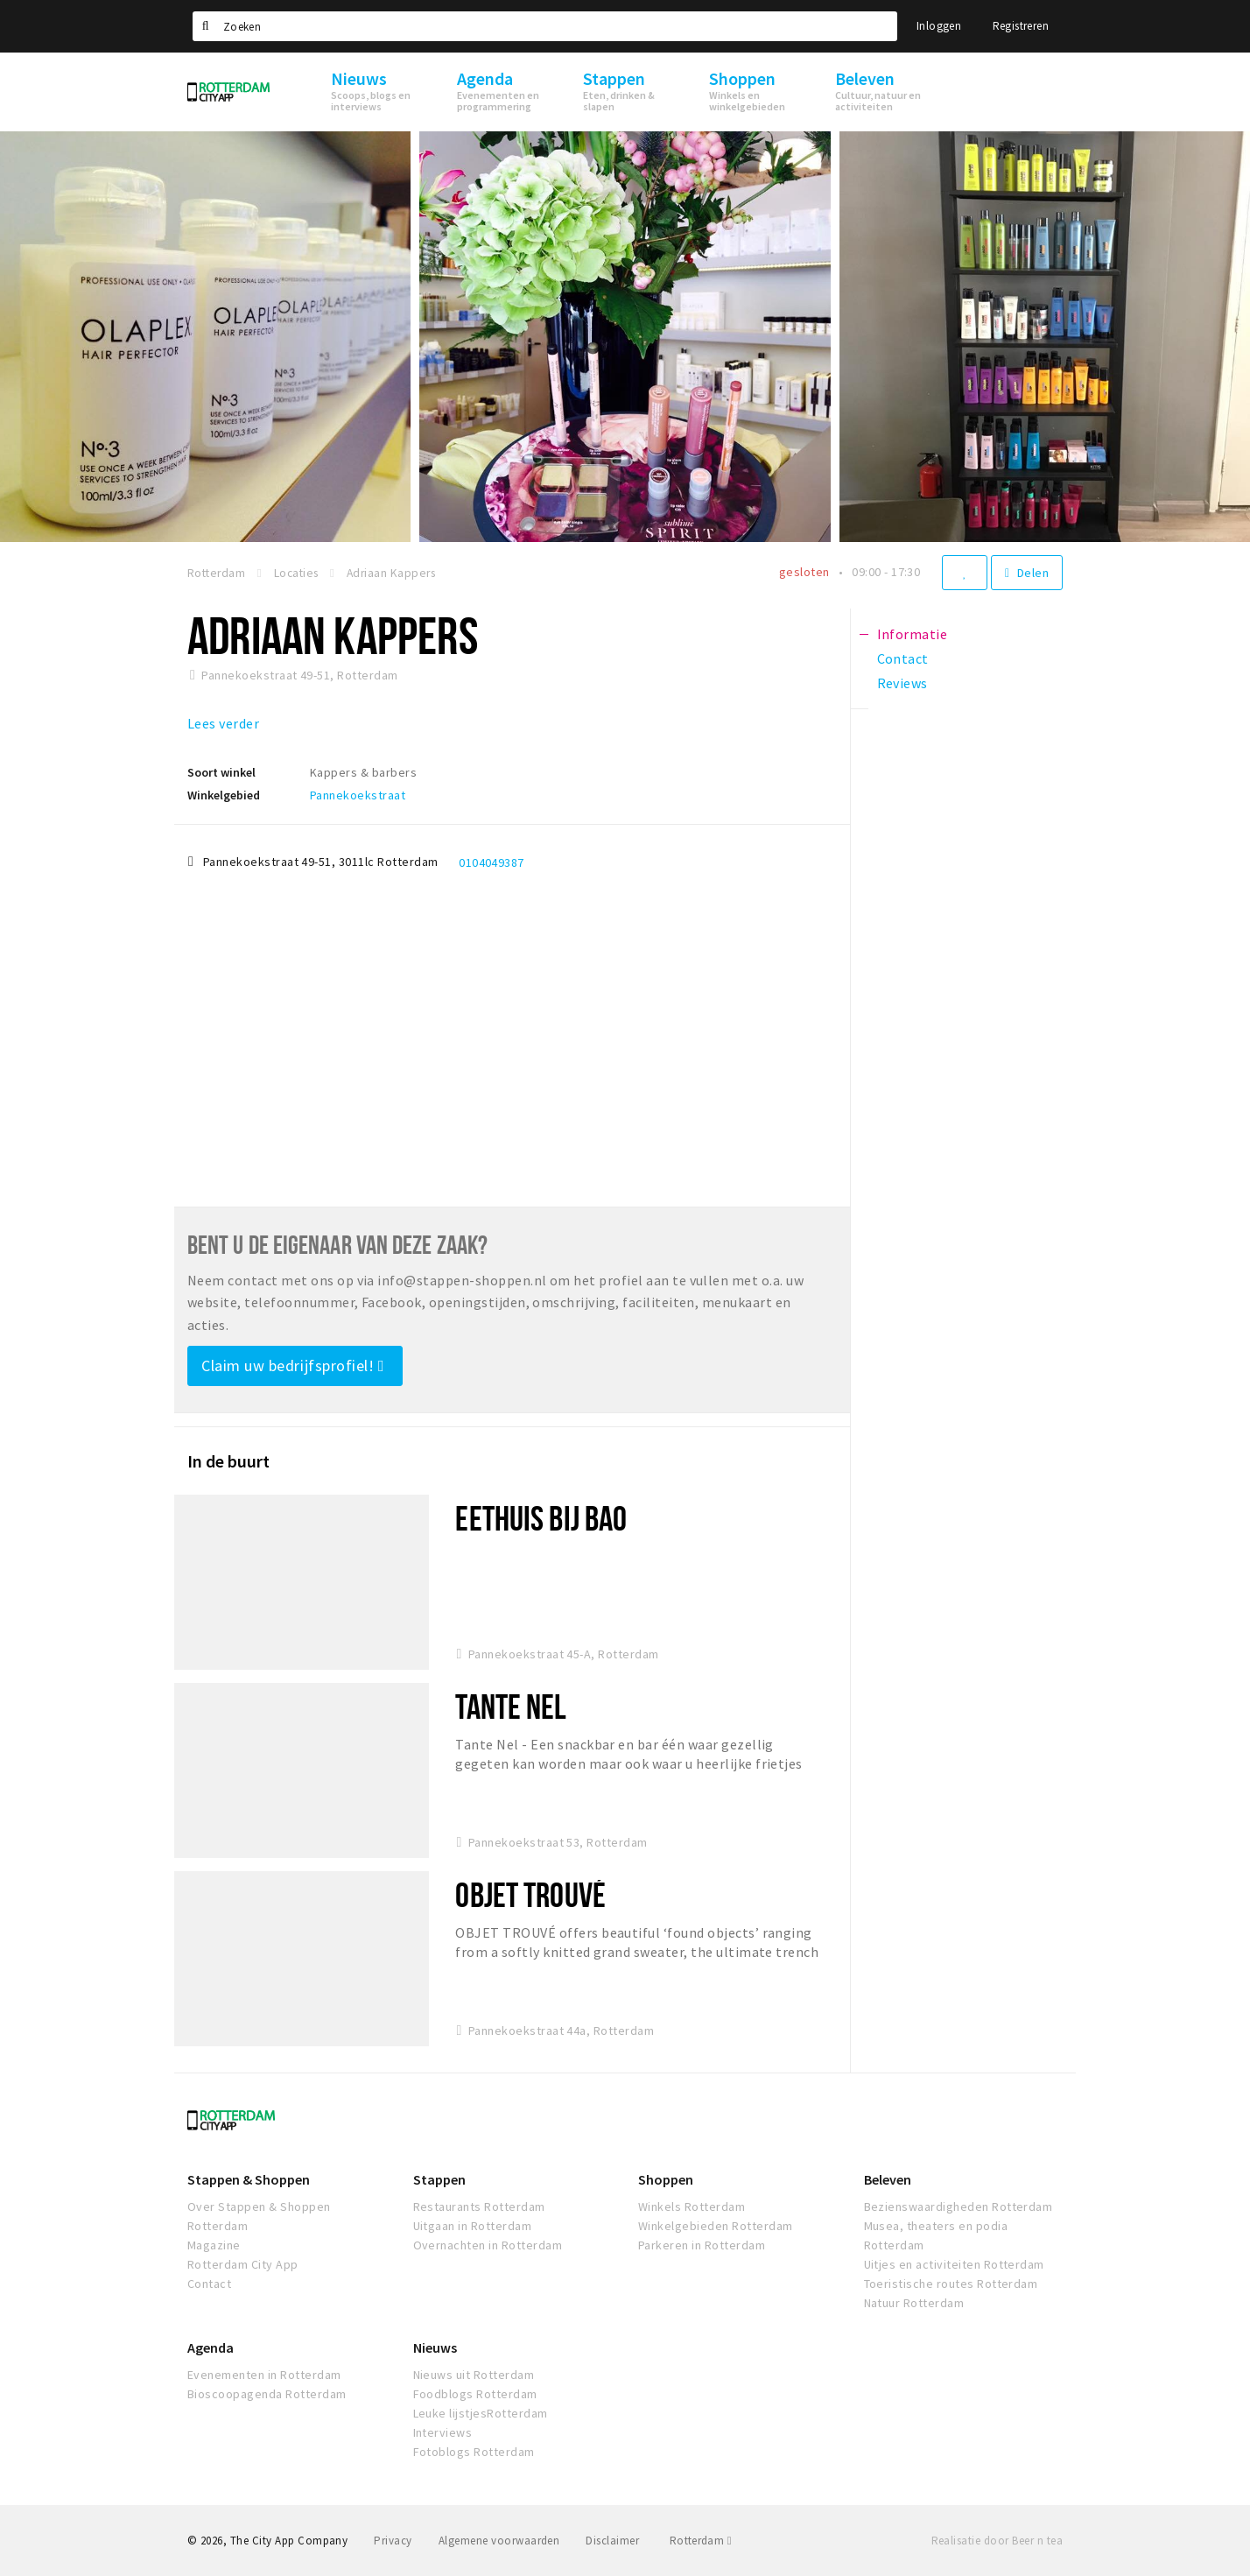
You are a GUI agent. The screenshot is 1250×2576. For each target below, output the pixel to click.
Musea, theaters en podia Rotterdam (936, 2235)
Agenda (210, 2347)
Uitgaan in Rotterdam (472, 2226)
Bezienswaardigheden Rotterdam (958, 2206)
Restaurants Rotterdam (479, 2206)
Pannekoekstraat (357, 795)
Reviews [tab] (902, 683)
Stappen (439, 2179)
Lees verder (223, 723)
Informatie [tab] (912, 634)
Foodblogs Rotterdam (475, 2394)
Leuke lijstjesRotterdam (480, 2413)
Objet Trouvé (530, 1894)
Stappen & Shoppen (248, 2179)
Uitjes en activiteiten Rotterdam (954, 2264)
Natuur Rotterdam (914, 2303)
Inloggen (938, 25)
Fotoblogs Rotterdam (474, 2452)
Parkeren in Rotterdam (701, 2245)
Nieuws (435, 2347)
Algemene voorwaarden (499, 2540)
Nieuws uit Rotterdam (474, 2374)
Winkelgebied (223, 795)
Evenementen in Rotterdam (264, 2374)
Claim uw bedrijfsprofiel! (292, 1365)
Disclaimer (612, 2540)
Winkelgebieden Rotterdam (715, 2226)
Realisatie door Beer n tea (997, 2540)
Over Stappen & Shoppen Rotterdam (259, 2216)
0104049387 (491, 862)
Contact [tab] (903, 658)
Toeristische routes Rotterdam (951, 2283)
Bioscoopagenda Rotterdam (267, 2394)
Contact (209, 2283)
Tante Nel (510, 1706)
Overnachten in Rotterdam (488, 2245)
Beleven (887, 2179)
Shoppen (665, 2179)
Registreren (1021, 25)
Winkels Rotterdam (691, 2206)
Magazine (214, 2245)
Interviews (443, 2432)
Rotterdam (701, 2540)
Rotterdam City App (242, 2264)
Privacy (392, 2540)
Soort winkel (221, 772)
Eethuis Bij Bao (541, 1518)
